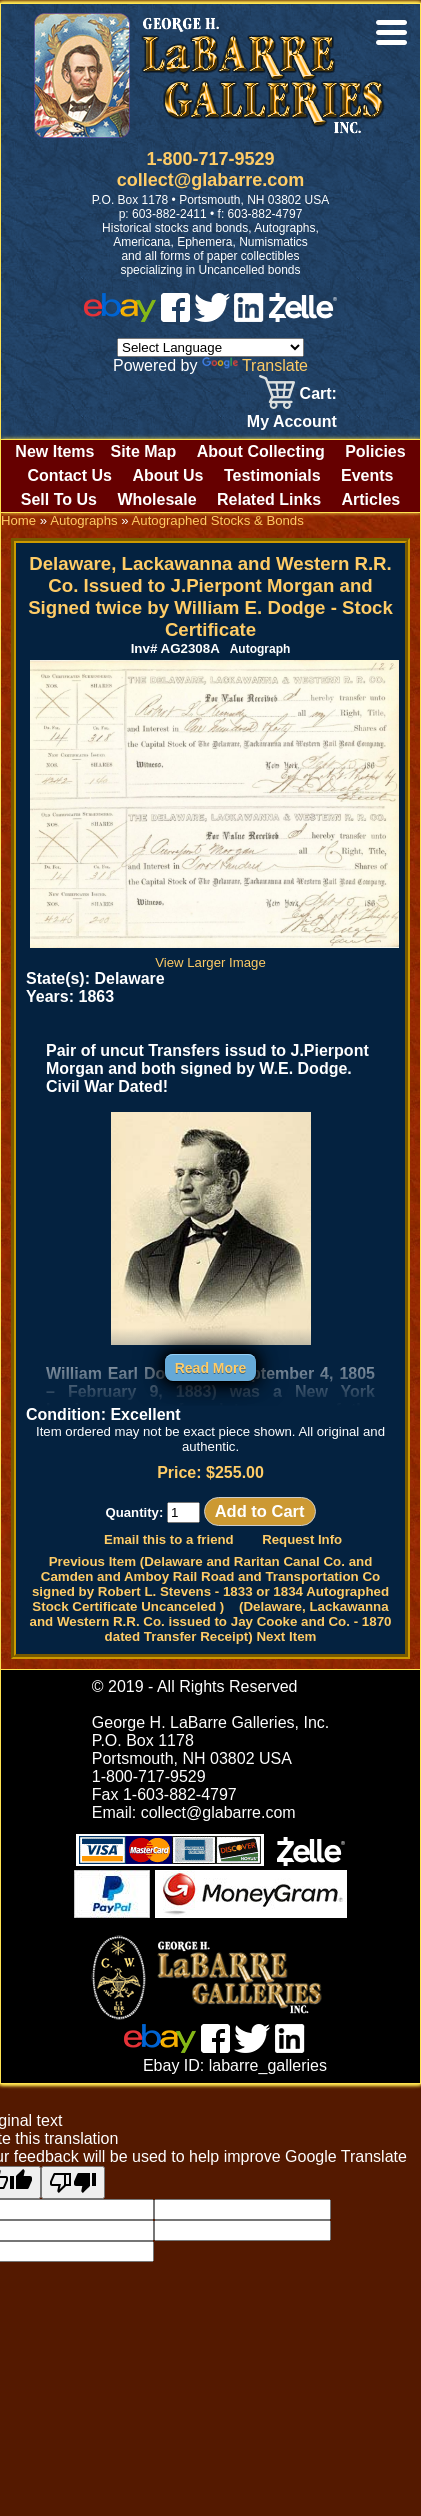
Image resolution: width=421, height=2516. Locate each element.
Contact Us (69, 475)
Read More (211, 1368)
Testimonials (272, 475)
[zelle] (303, 316)
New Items (54, 451)
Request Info (302, 1539)
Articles (371, 499)
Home (18, 520)
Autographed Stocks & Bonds (218, 520)
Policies (375, 451)
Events (367, 475)
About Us (167, 475)
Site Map (143, 451)
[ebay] (120, 316)
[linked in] (249, 316)
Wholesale (156, 499)
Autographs (83, 520)
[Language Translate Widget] (210, 347)
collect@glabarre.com (211, 180)
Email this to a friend (169, 1539)
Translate (255, 365)
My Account (292, 421)
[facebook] (175, 316)
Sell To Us (59, 499)
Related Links (269, 499)
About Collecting (261, 451)
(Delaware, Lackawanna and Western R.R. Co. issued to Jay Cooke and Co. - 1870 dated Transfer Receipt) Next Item (211, 1621)
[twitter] (212, 316)
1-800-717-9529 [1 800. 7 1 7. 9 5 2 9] (210, 159)
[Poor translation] (73, 2182)
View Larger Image (214, 955)
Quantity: (152, 1512)
